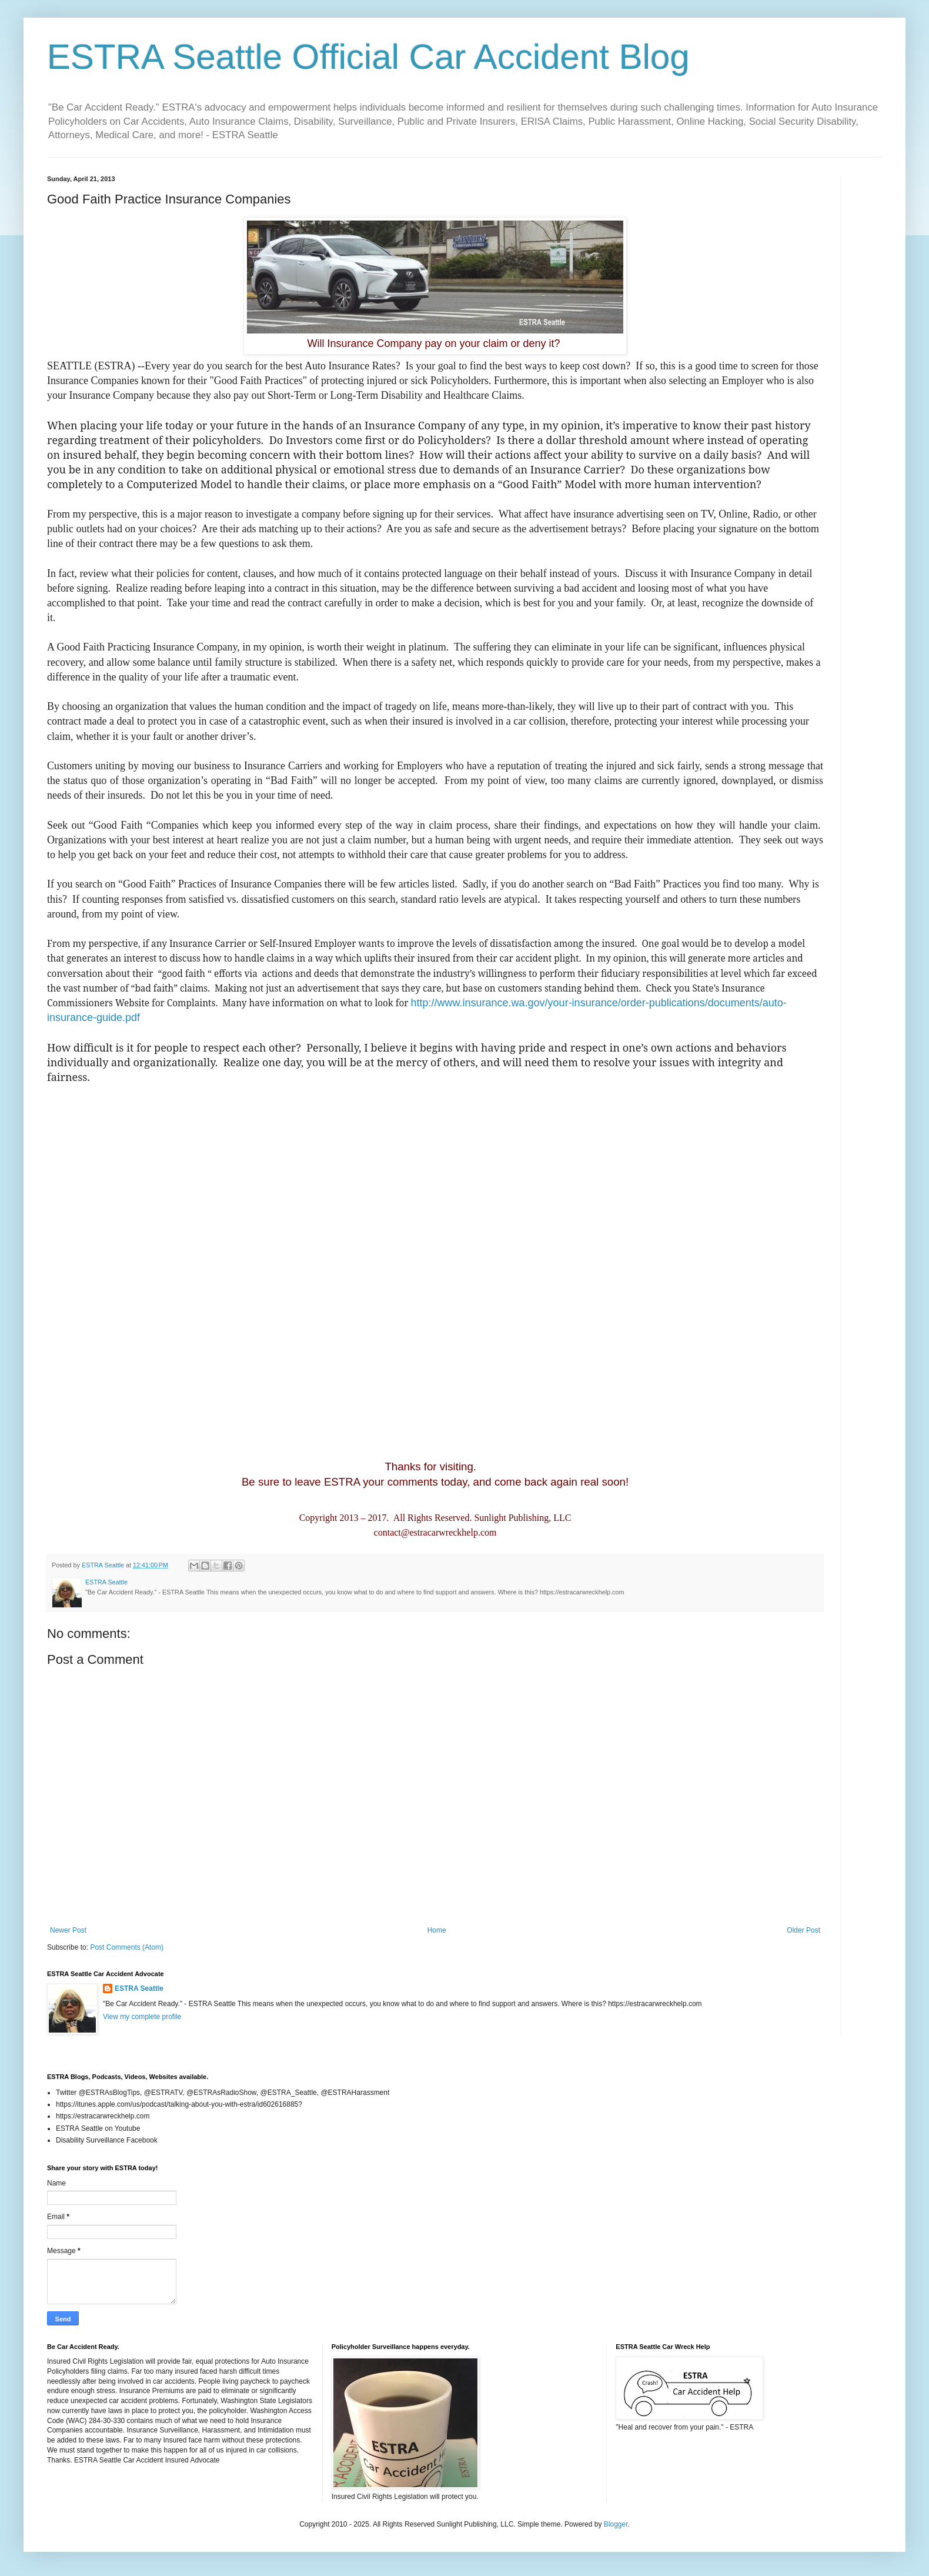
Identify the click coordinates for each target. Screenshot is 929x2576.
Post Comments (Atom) (126, 1947)
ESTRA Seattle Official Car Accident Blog (368, 56)
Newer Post (68, 1930)
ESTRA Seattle (139, 1988)
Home (436, 1930)
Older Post (803, 1930)
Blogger (616, 2524)
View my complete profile (142, 2017)
